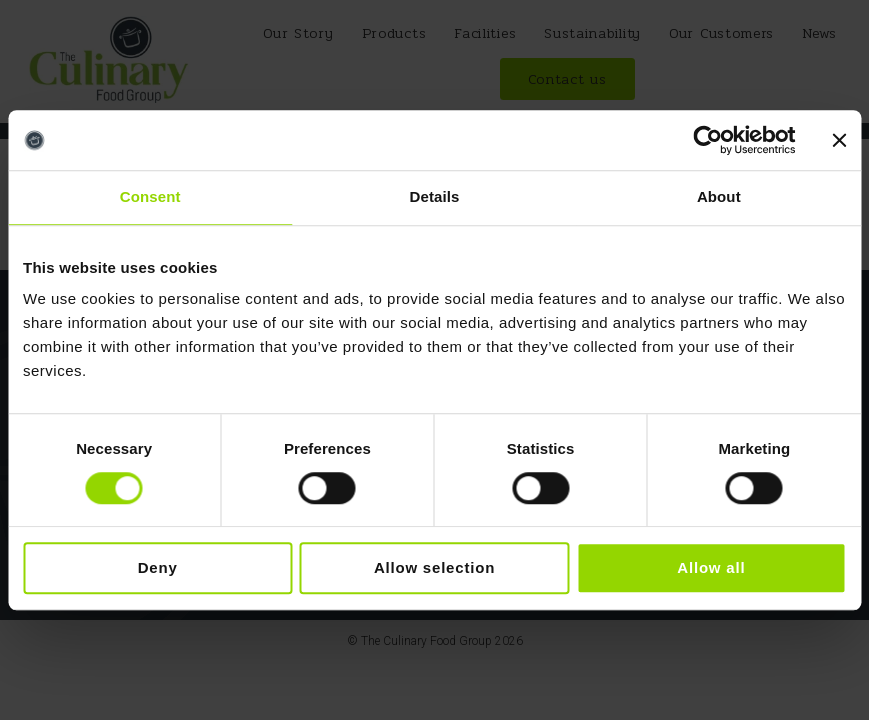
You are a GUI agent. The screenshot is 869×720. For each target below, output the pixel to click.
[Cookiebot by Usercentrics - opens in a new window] (707, 140)
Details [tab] (435, 196)
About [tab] (719, 196)
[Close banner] (839, 140)
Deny (158, 568)
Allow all (711, 568)
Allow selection (434, 568)
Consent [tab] (150, 196)
